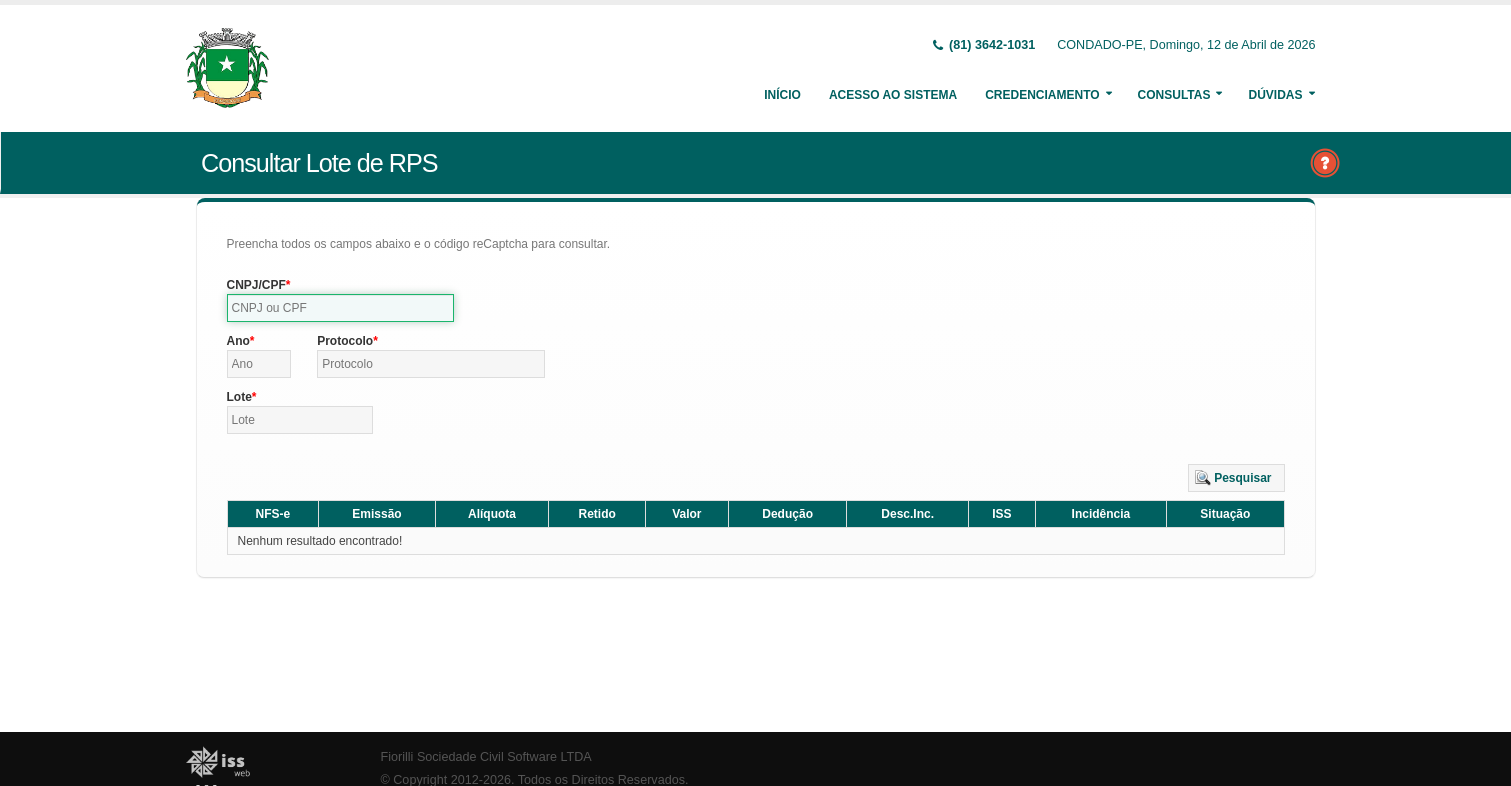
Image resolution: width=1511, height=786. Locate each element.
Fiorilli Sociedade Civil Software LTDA (486, 757)
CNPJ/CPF (256, 285)
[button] (1236, 478)
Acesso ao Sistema (893, 95)
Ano (238, 341)
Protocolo (345, 341)
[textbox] (341, 308)
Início (782, 95)
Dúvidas (1275, 95)
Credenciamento (1042, 95)
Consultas (1174, 95)
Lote (239, 397)
